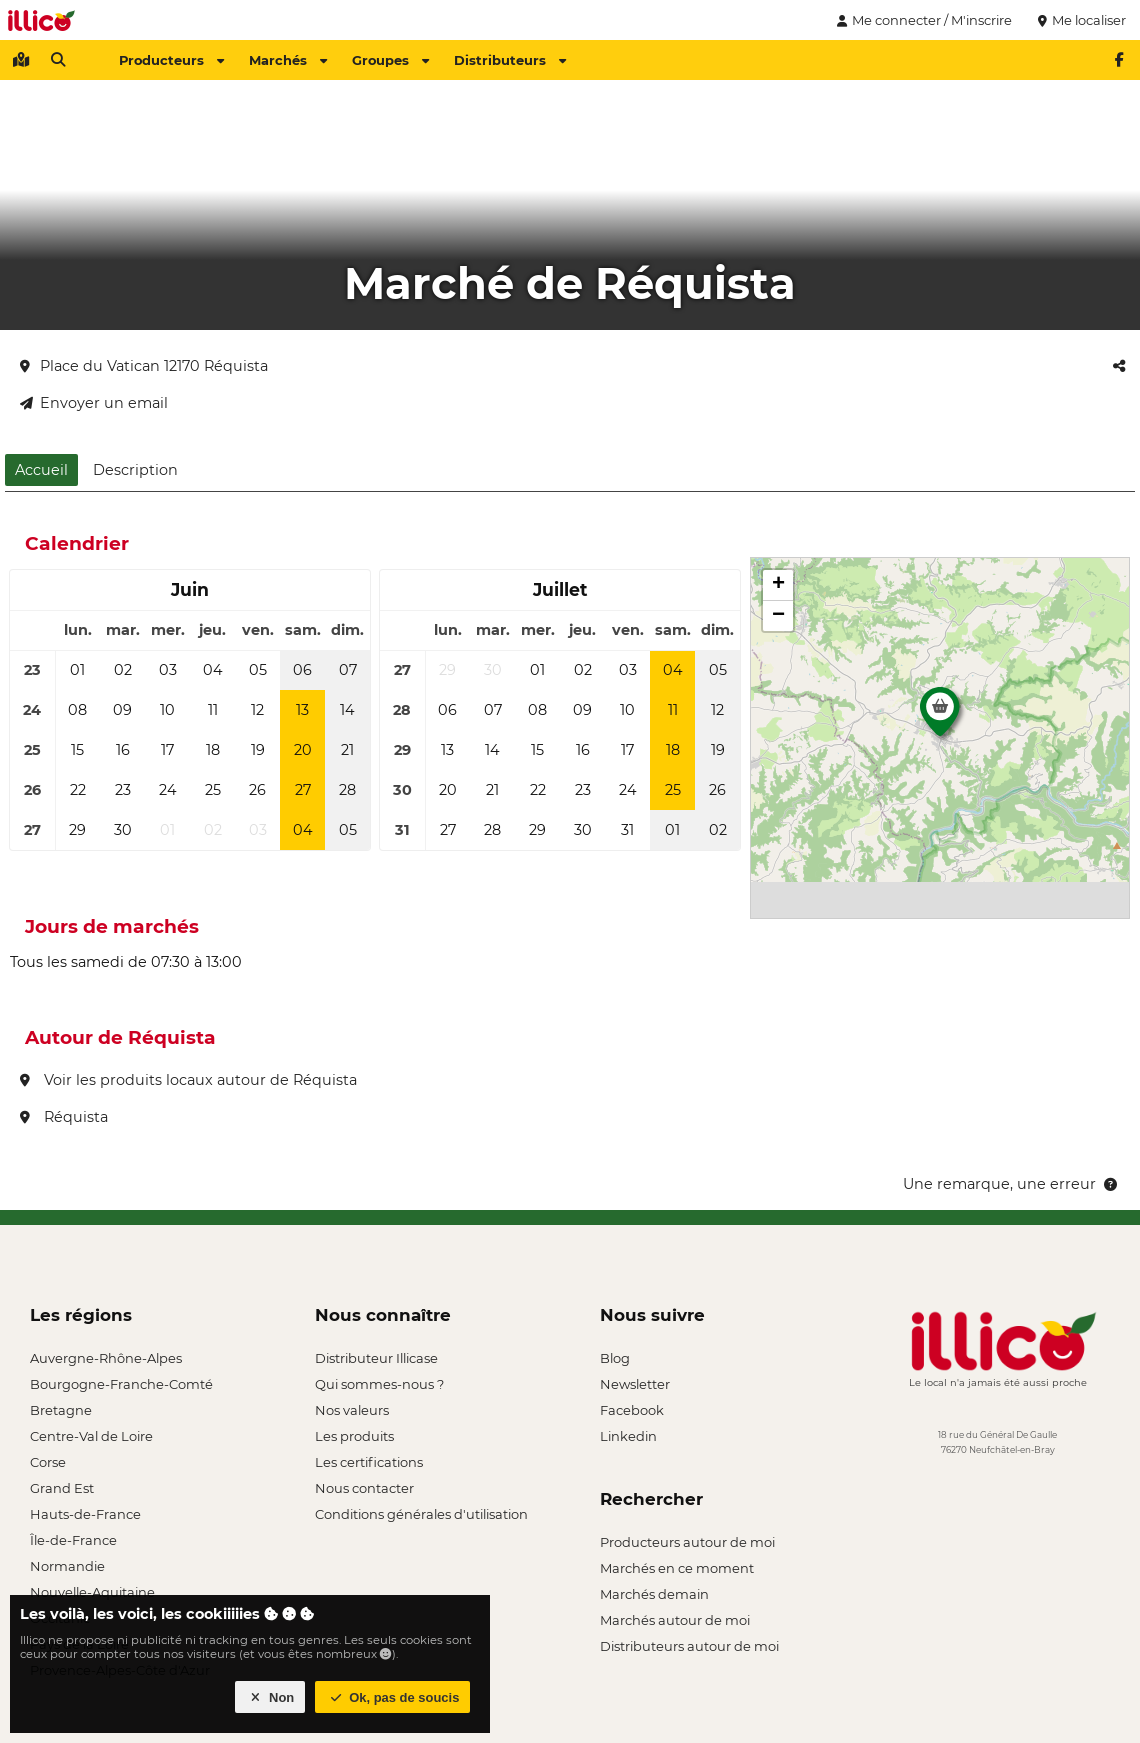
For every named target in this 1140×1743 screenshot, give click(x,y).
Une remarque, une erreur (1011, 1184)
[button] (940, 717)
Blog (615, 1358)
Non (270, 1697)
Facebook (632, 1410)
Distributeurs (510, 60)
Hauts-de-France (85, 1514)
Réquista (64, 1117)
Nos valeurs (352, 1410)
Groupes (390, 60)
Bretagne (61, 1410)
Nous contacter (364, 1488)
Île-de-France (73, 1540)
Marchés (288, 60)
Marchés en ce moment (677, 1568)
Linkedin (628, 1436)
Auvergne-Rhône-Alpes (106, 1358)
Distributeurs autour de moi (689, 1646)
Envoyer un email (94, 403)
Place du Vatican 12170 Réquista (144, 366)
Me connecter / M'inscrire (922, 20)
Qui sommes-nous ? (379, 1384)
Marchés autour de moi (675, 1620)
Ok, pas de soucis (393, 1697)
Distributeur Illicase (376, 1358)
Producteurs (171, 60)
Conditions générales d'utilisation (421, 1514)
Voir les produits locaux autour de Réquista (188, 1080)
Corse (48, 1462)
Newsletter (635, 1384)
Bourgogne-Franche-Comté (121, 1384)
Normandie (67, 1566)
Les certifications (369, 1462)
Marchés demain (654, 1594)
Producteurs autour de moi (687, 1542)
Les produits (354, 1436)
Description (135, 470)
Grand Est (62, 1488)
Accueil (41, 470)
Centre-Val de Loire (91, 1436)
